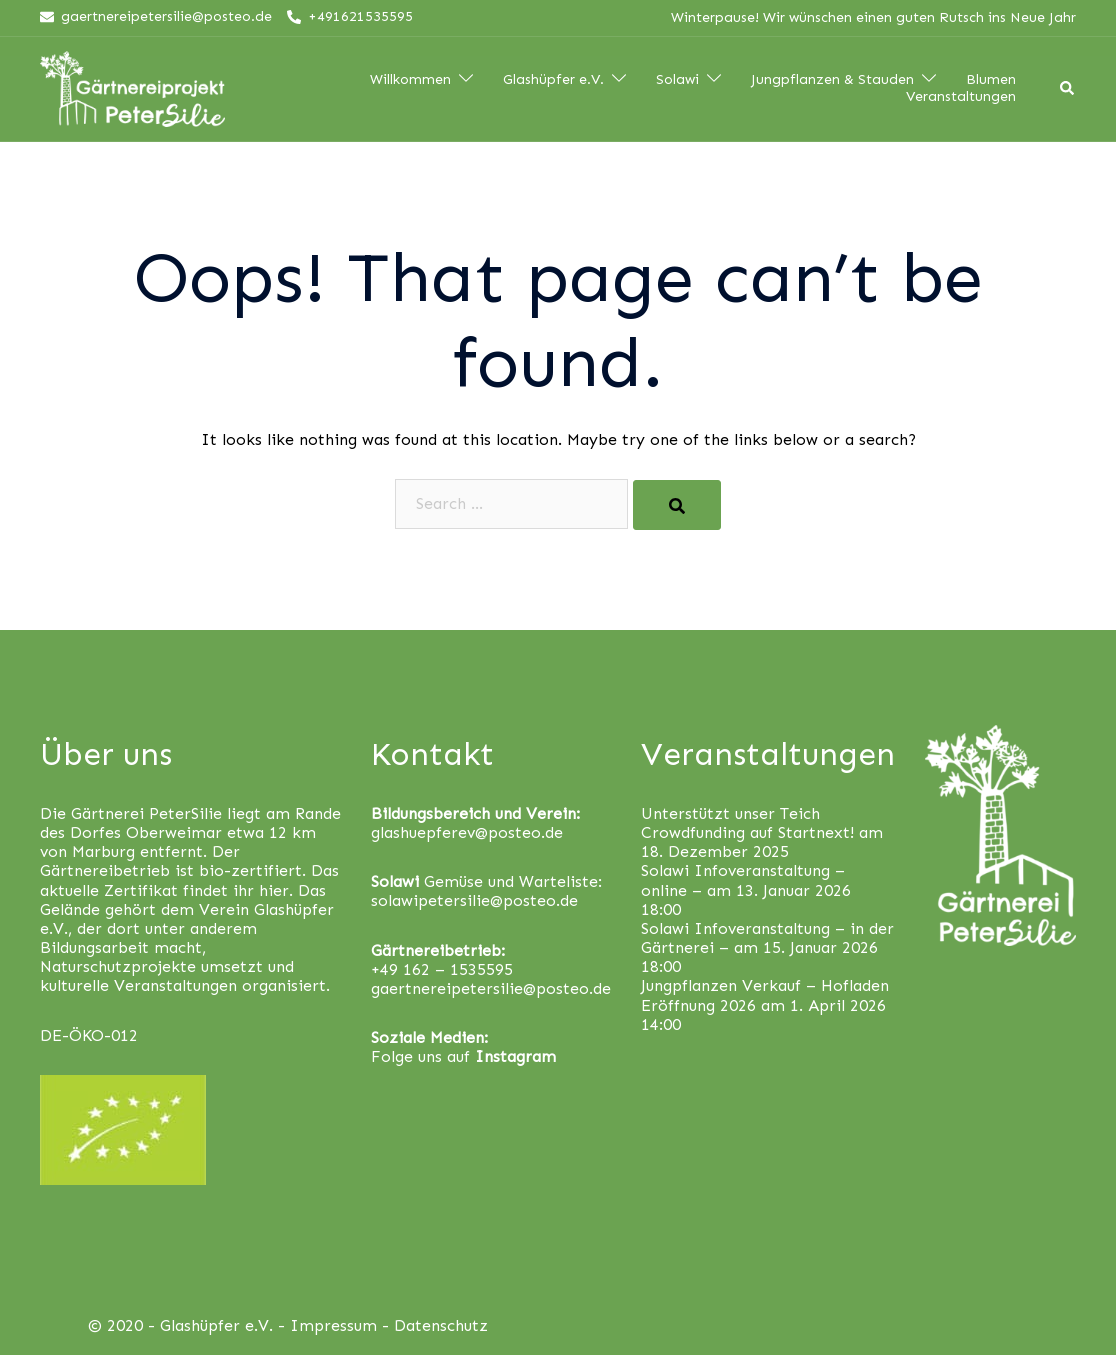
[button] (1073, 28)
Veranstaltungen (961, 97)
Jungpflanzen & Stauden (832, 80)
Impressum (333, 1325)
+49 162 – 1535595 (442, 969)
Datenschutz (441, 1325)
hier (274, 890)
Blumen (991, 80)
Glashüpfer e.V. (553, 80)
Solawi (677, 80)
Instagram (515, 1056)
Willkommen (410, 80)
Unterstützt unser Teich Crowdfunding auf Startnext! (747, 823)
